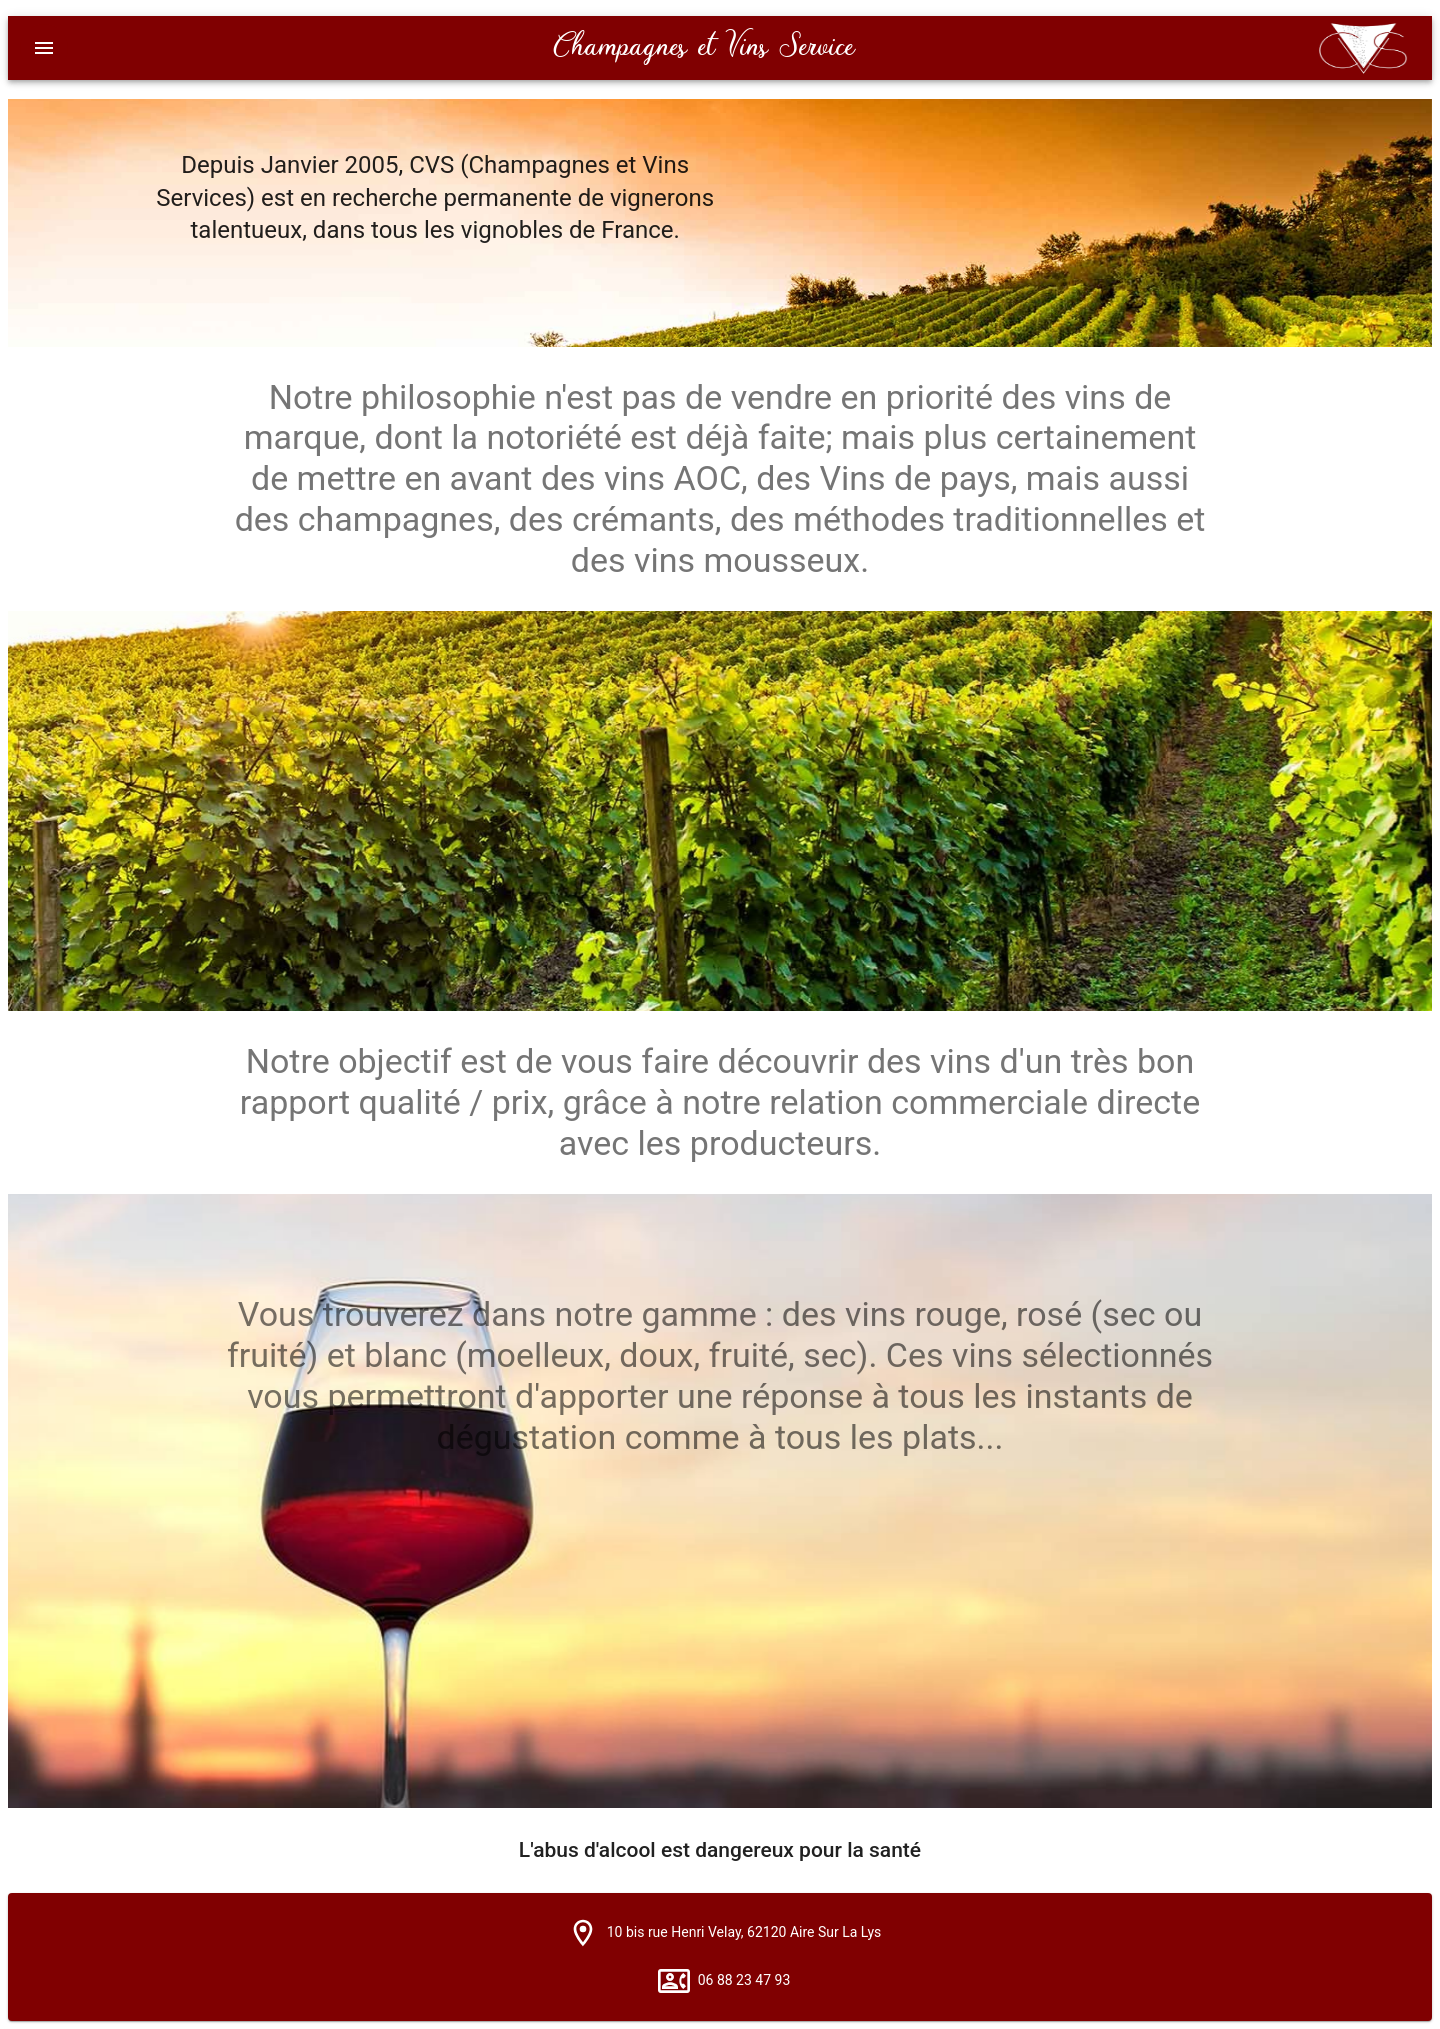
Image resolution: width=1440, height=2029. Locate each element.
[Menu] (44, 48)
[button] (583, 1933)
